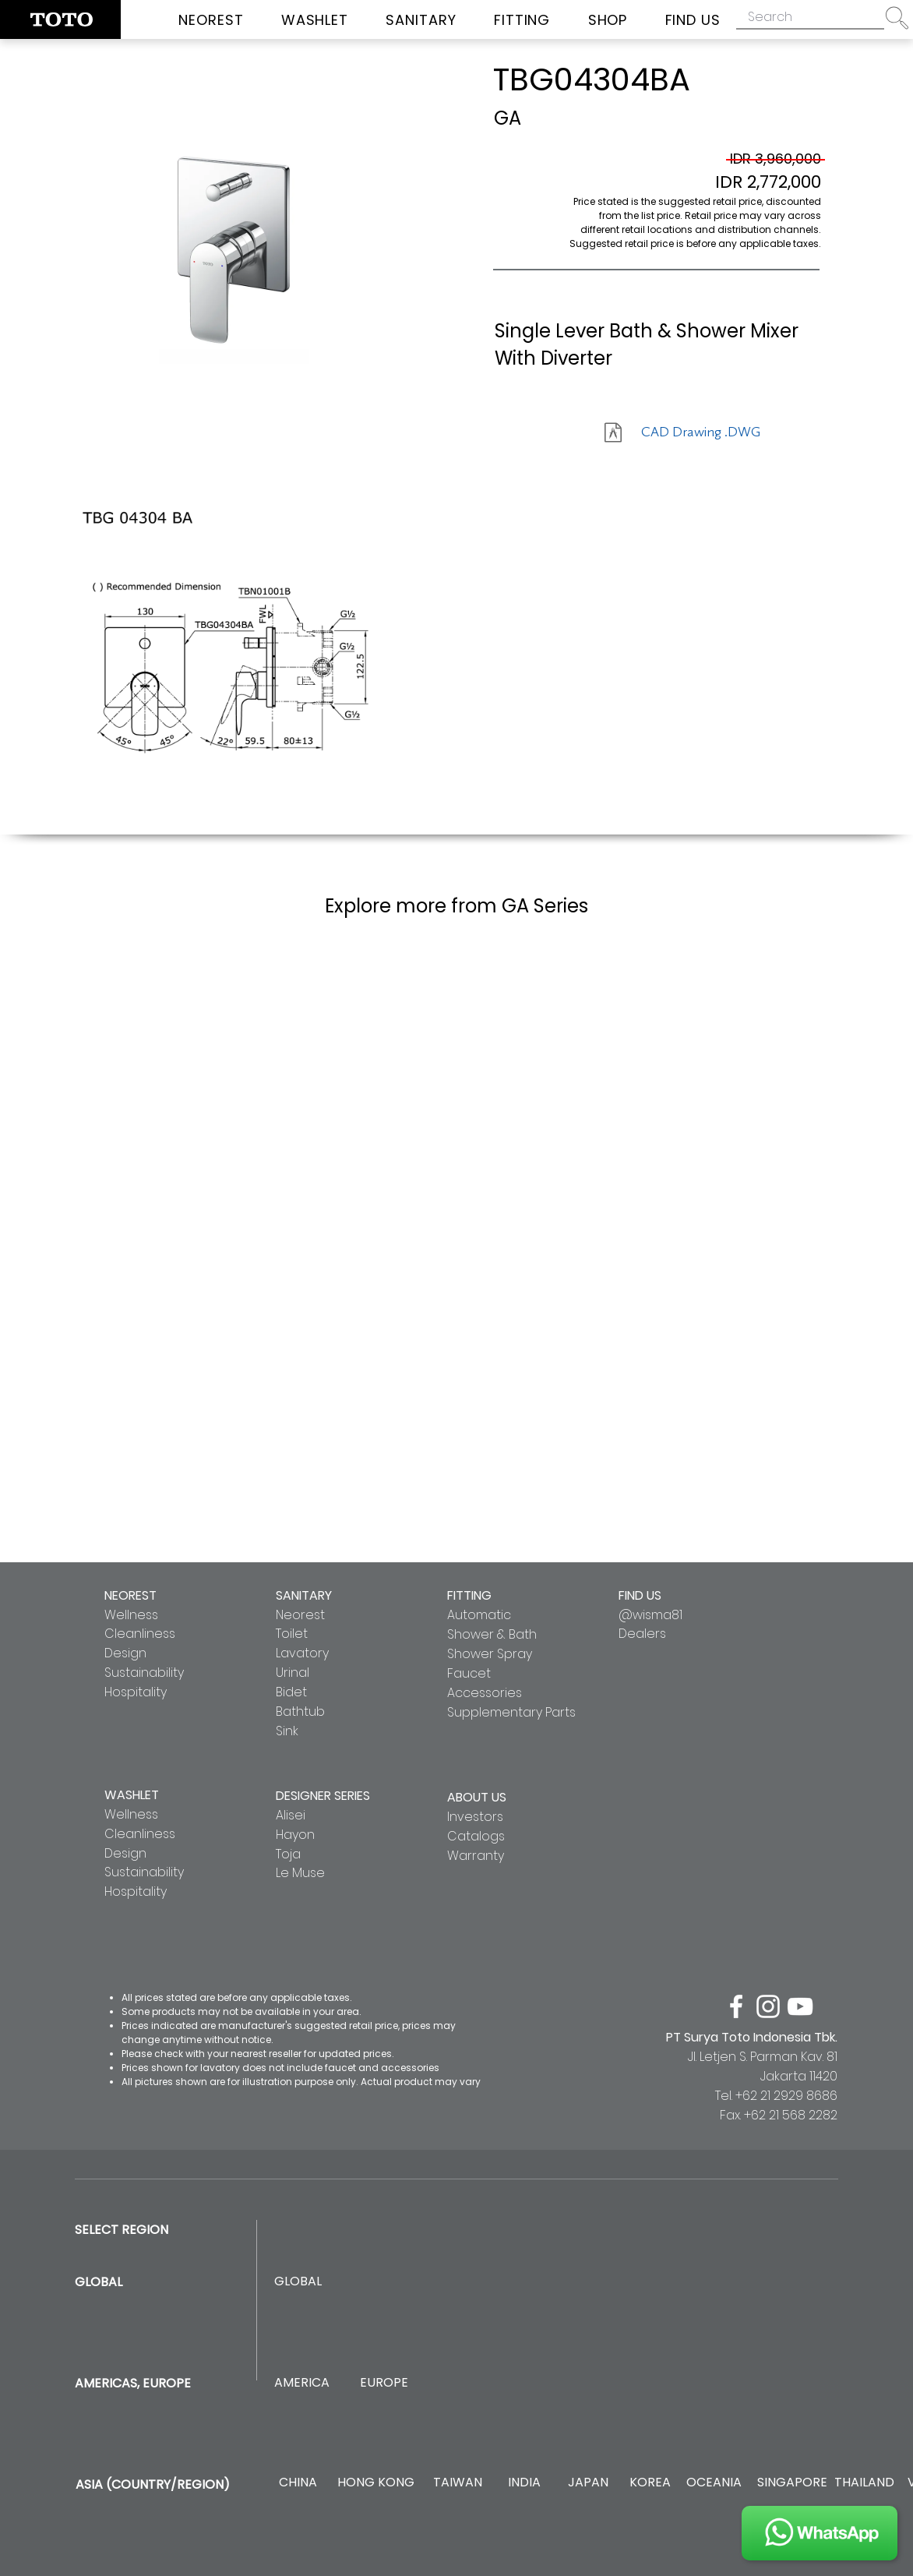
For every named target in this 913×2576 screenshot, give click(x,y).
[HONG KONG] (375, 2483)
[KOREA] (650, 2483)
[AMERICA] (301, 2383)
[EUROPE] (383, 2383)
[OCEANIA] (714, 2483)
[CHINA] (298, 2483)
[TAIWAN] (457, 2483)
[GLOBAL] (298, 2282)
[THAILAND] (864, 2483)
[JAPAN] (587, 2483)
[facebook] (736, 2006)
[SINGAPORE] (792, 2483)
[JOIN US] (819, 2533)
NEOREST (130, 1595)
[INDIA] (523, 2483)
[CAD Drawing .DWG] (700, 432)
